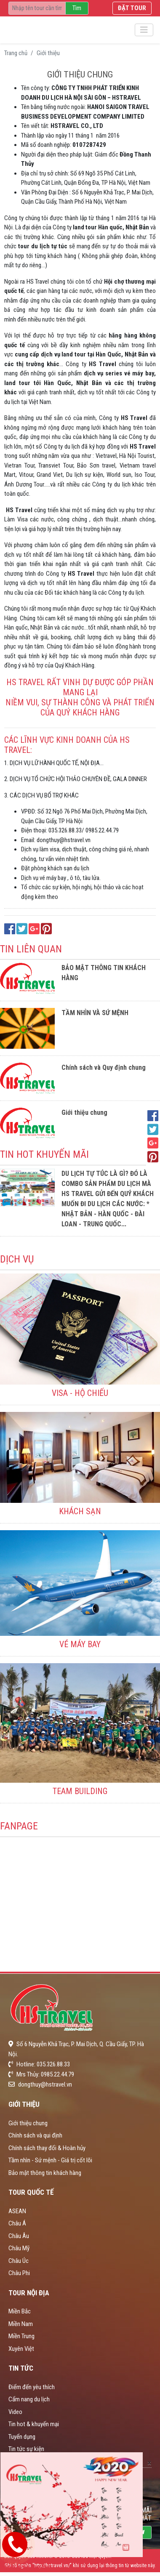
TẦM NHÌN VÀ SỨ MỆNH (94, 1013)
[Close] (149, 2462)
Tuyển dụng (21, 2436)
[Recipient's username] (37, 8)
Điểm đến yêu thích (31, 2387)
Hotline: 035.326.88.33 (39, 2064)
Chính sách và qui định (35, 2135)
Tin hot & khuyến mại (33, 2424)
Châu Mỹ (18, 2248)
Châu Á (17, 2223)
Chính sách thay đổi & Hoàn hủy (46, 2148)
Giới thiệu (48, 53)
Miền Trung (21, 2336)
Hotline (27, 2565)
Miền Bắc (19, 2311)
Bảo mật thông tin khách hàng (44, 2173)
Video (15, 2412)
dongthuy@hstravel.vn (40, 2084)
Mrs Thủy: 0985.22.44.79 (41, 2074)
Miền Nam (20, 2324)
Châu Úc (18, 2261)
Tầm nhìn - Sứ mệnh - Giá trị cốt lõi (50, 2160)
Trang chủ (15, 53)
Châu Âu (18, 2236)
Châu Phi (19, 2273)
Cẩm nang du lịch (29, 2399)
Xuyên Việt (21, 2349)
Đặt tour (132, 8)
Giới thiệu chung (84, 1113)
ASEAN (17, 2211)
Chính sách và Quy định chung (103, 1067)
